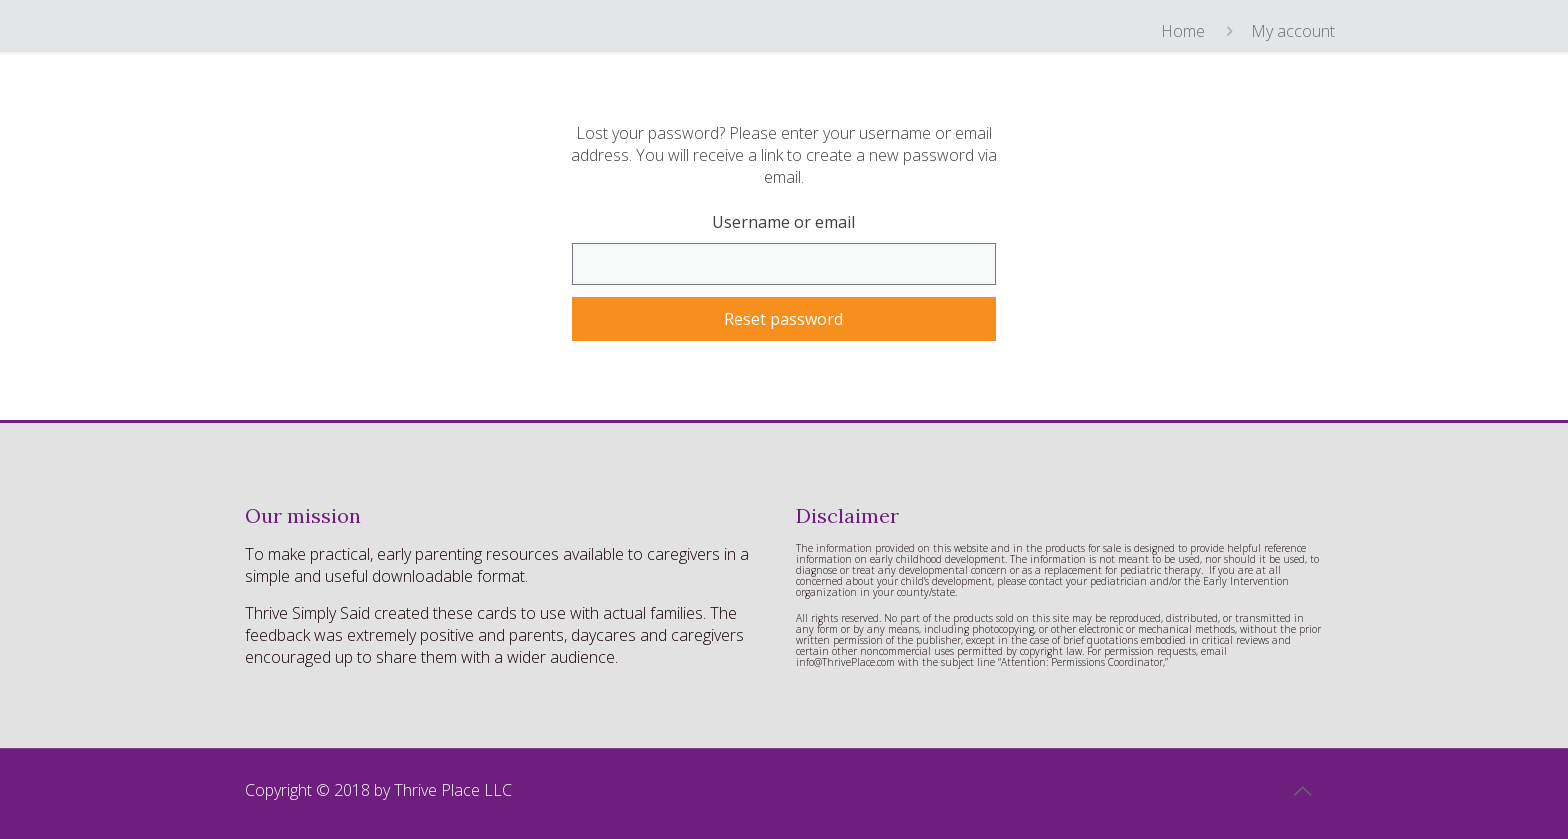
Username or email (783, 222)
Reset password (783, 319)
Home (1183, 31)
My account (1293, 31)
